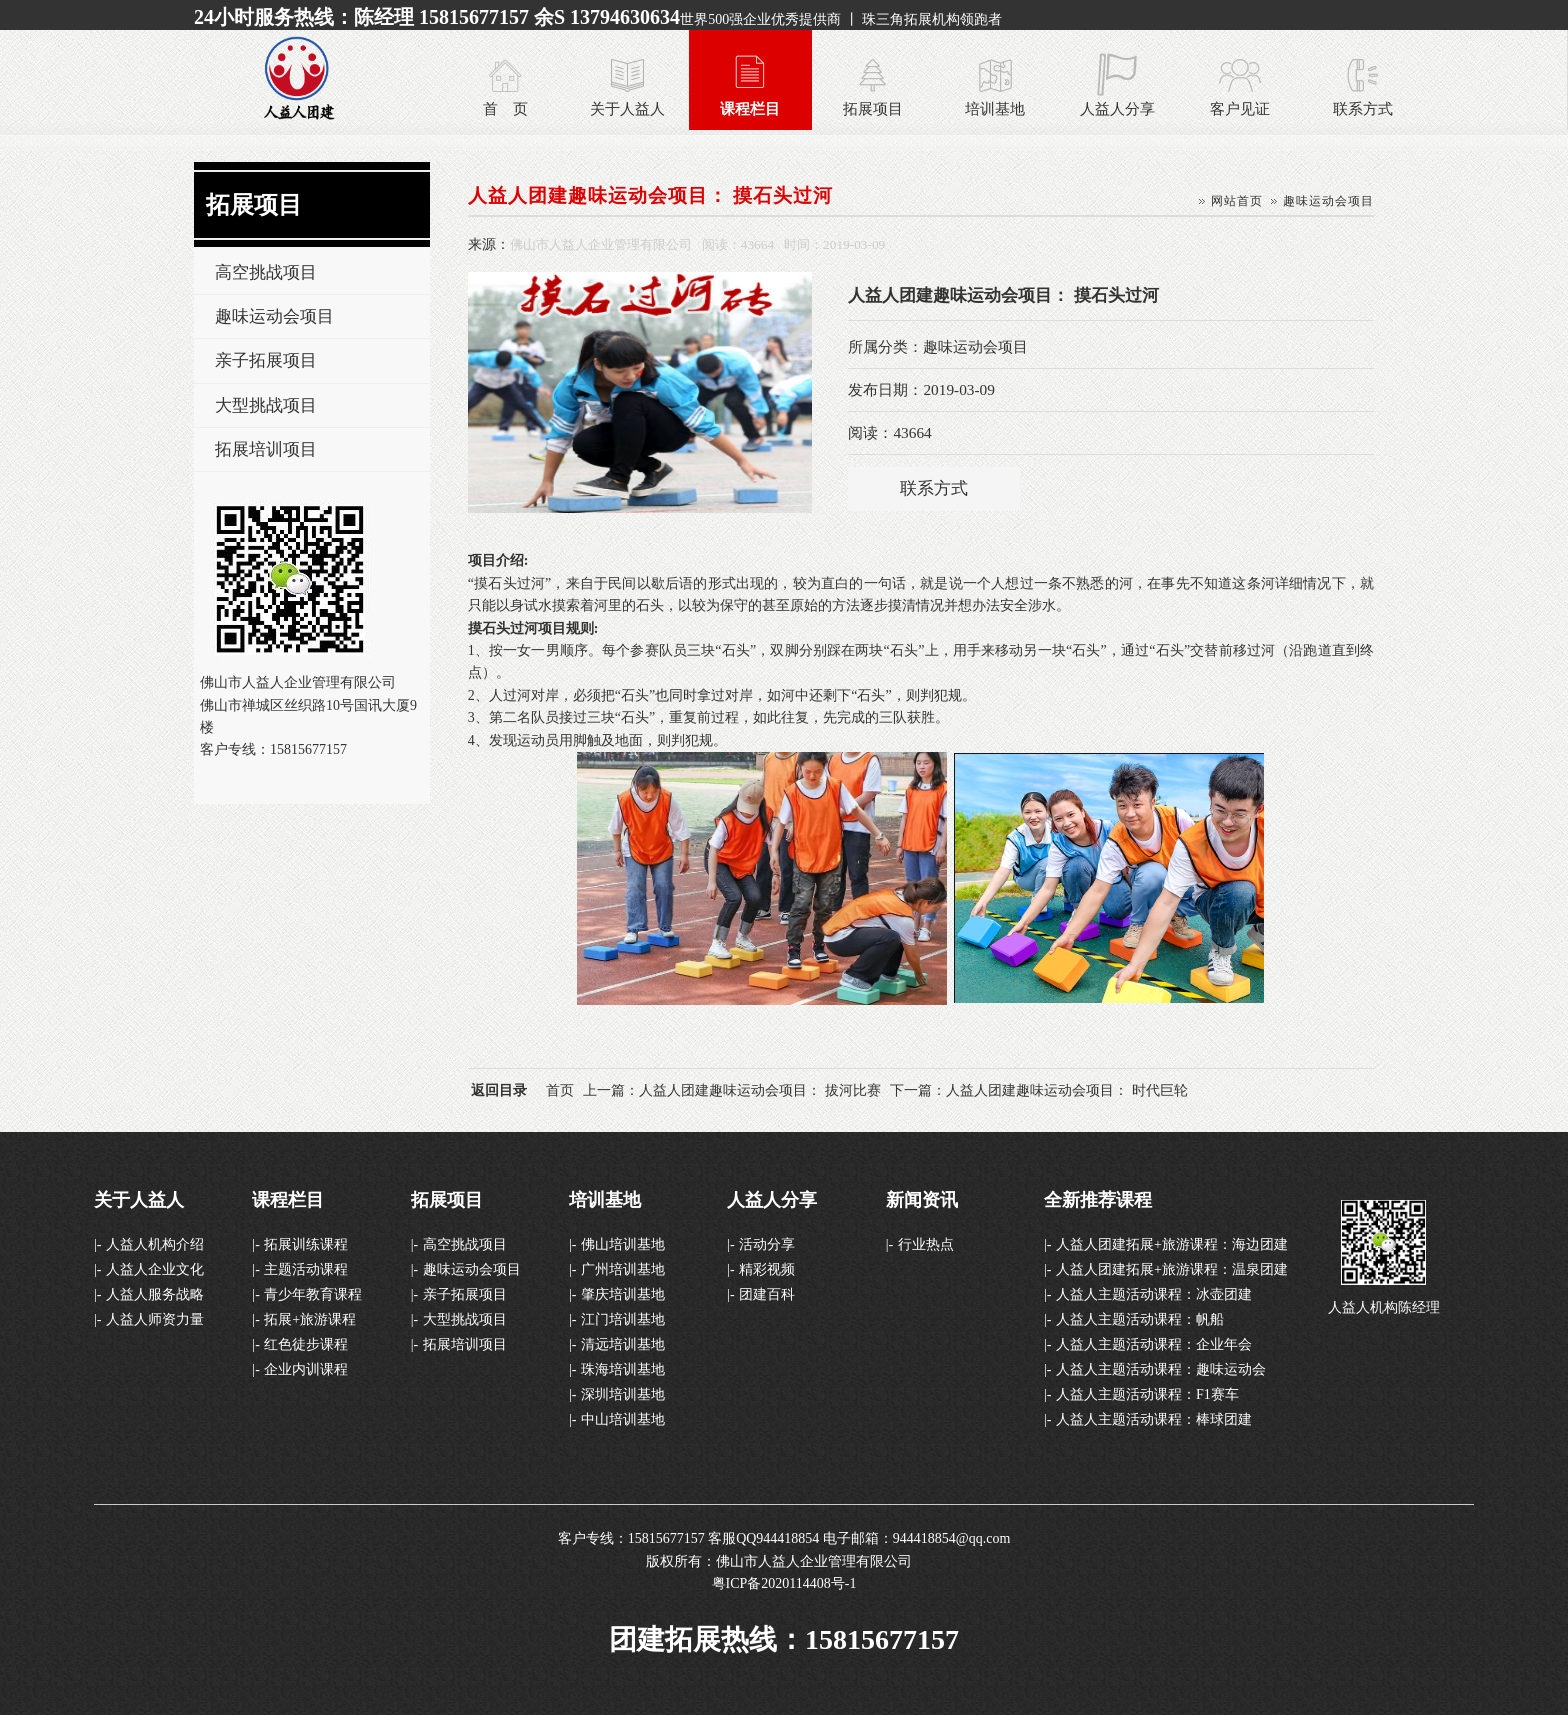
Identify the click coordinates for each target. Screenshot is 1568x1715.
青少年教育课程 (313, 1294)
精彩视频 (767, 1269)
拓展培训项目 (266, 449)
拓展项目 (873, 108)
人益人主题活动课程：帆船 (1140, 1319)
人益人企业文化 (155, 1269)
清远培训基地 (623, 1344)
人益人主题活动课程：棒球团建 (1154, 1419)
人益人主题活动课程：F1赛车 (1147, 1394)
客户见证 (1240, 108)
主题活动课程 (306, 1269)
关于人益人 (627, 108)
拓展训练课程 (306, 1244)
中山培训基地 (623, 1419)
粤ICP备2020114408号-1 (784, 1583)
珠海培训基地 (623, 1369)
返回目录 (499, 1090)
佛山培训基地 (623, 1244)
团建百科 (767, 1294)
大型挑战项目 (266, 405)
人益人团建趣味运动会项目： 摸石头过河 (651, 195)
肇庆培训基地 (623, 1294)
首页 (560, 1090)
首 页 (505, 108)
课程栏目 (750, 108)
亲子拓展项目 (266, 360)
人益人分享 (1117, 108)
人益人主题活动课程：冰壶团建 (1154, 1294)
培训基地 (995, 108)
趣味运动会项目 (274, 316)
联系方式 (1363, 108)
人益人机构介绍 (155, 1244)
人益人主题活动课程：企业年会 (1154, 1344)
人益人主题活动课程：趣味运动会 (1161, 1369)
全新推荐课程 (1098, 1200)
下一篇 (1039, 1090)
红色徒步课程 (306, 1344)
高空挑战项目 (266, 272)
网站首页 (1237, 201)
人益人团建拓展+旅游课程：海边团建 (1172, 1244)
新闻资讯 (922, 1200)
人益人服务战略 (155, 1294)
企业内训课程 (306, 1369)
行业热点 (926, 1244)
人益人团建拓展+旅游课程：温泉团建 (1172, 1269)
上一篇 (732, 1090)
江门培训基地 (623, 1319)
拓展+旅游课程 (310, 1319)
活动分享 (767, 1244)
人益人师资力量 (155, 1319)
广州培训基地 (623, 1269)
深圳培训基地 (623, 1394)
